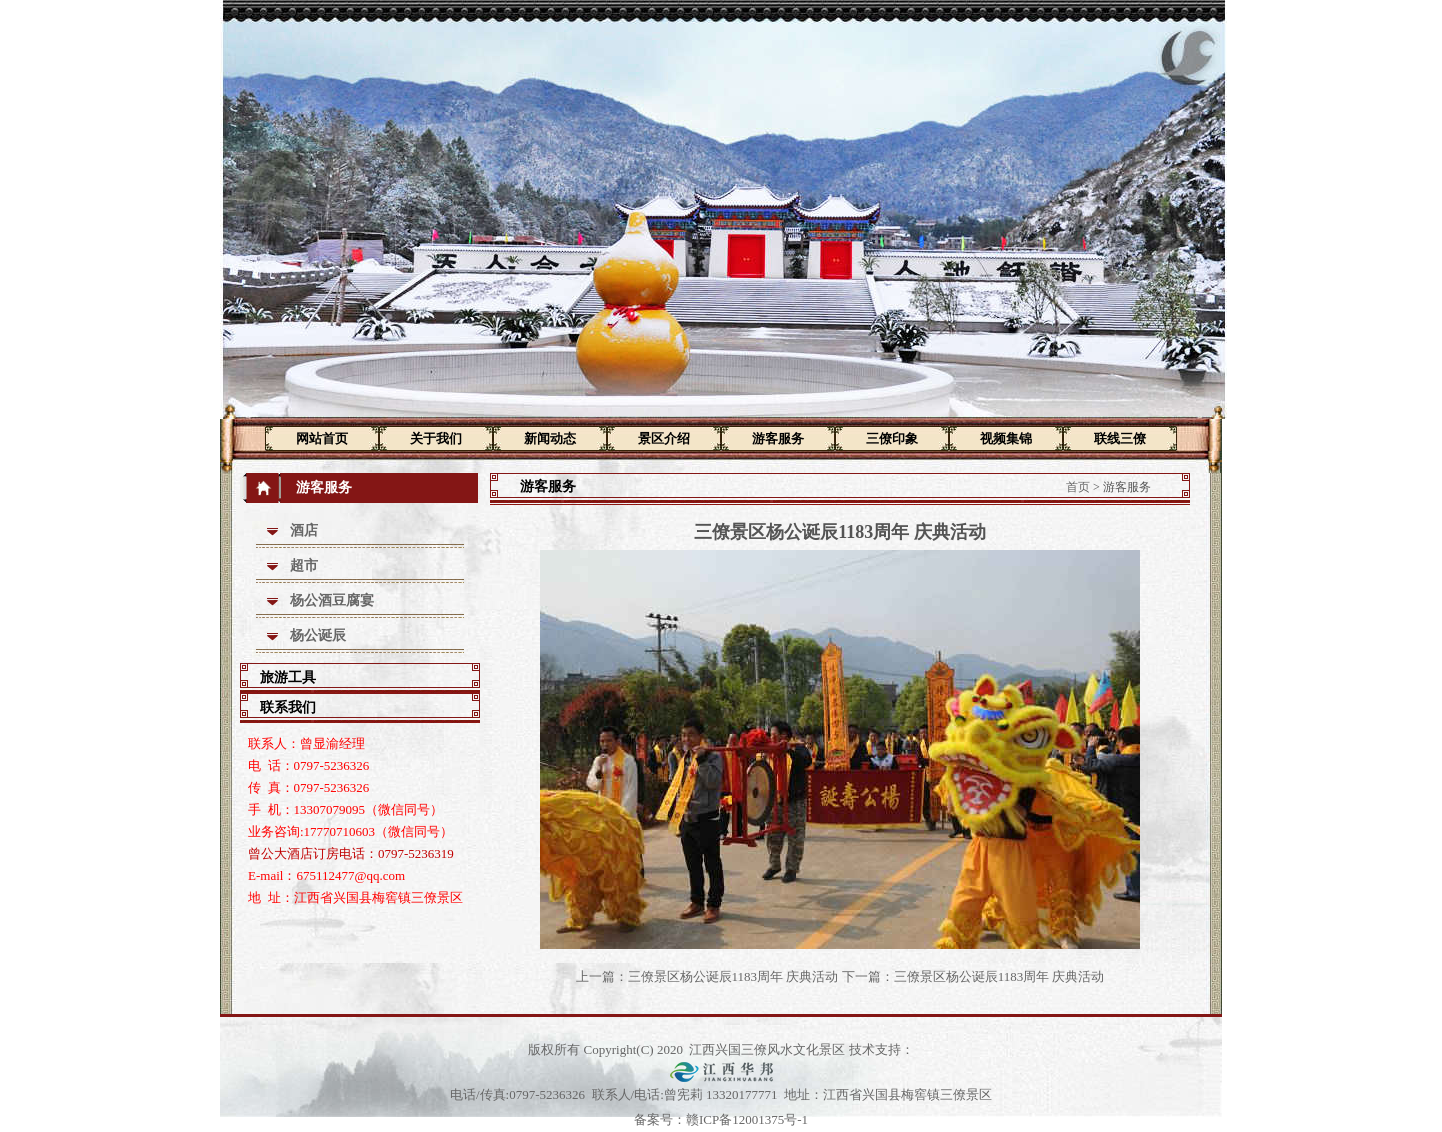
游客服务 (778, 438)
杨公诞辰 (318, 635)
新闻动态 (550, 438)
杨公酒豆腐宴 (332, 600)
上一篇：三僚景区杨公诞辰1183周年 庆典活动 (707, 976)
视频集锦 (1006, 438)
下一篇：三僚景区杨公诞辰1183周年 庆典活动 (973, 976)
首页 (1078, 487)
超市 (304, 565)
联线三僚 (1120, 438)
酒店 (304, 530)
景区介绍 (664, 438)
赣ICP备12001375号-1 (747, 1119)
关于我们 (436, 438)
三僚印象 (892, 438)
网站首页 (322, 438)
